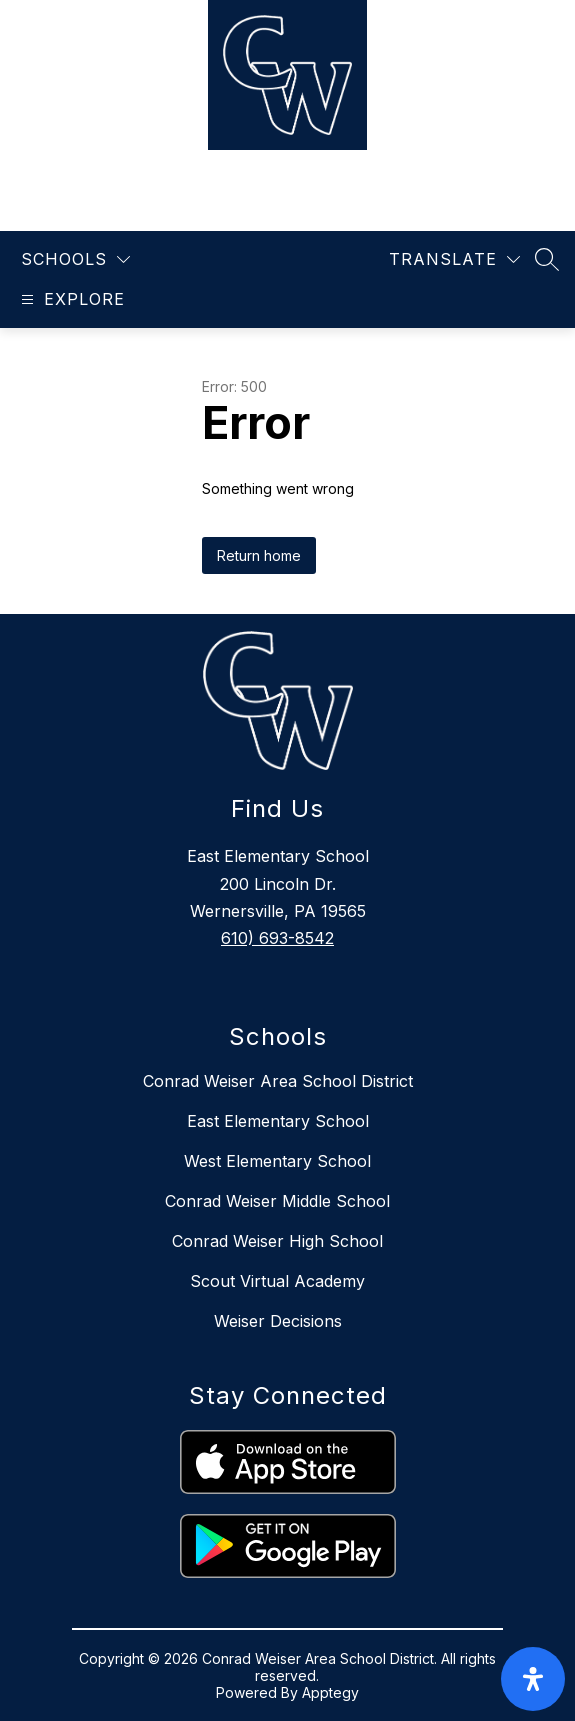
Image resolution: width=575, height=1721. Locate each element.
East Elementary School (278, 1121)
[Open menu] (70, 299)
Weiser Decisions (278, 1321)
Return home (259, 555)
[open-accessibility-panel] (533, 1679)
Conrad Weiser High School (277, 1241)
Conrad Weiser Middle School (277, 1201)
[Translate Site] (454, 259)
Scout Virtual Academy (277, 1281)
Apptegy (330, 1692)
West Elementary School (277, 1161)
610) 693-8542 (277, 938)
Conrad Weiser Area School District (278, 1081)
